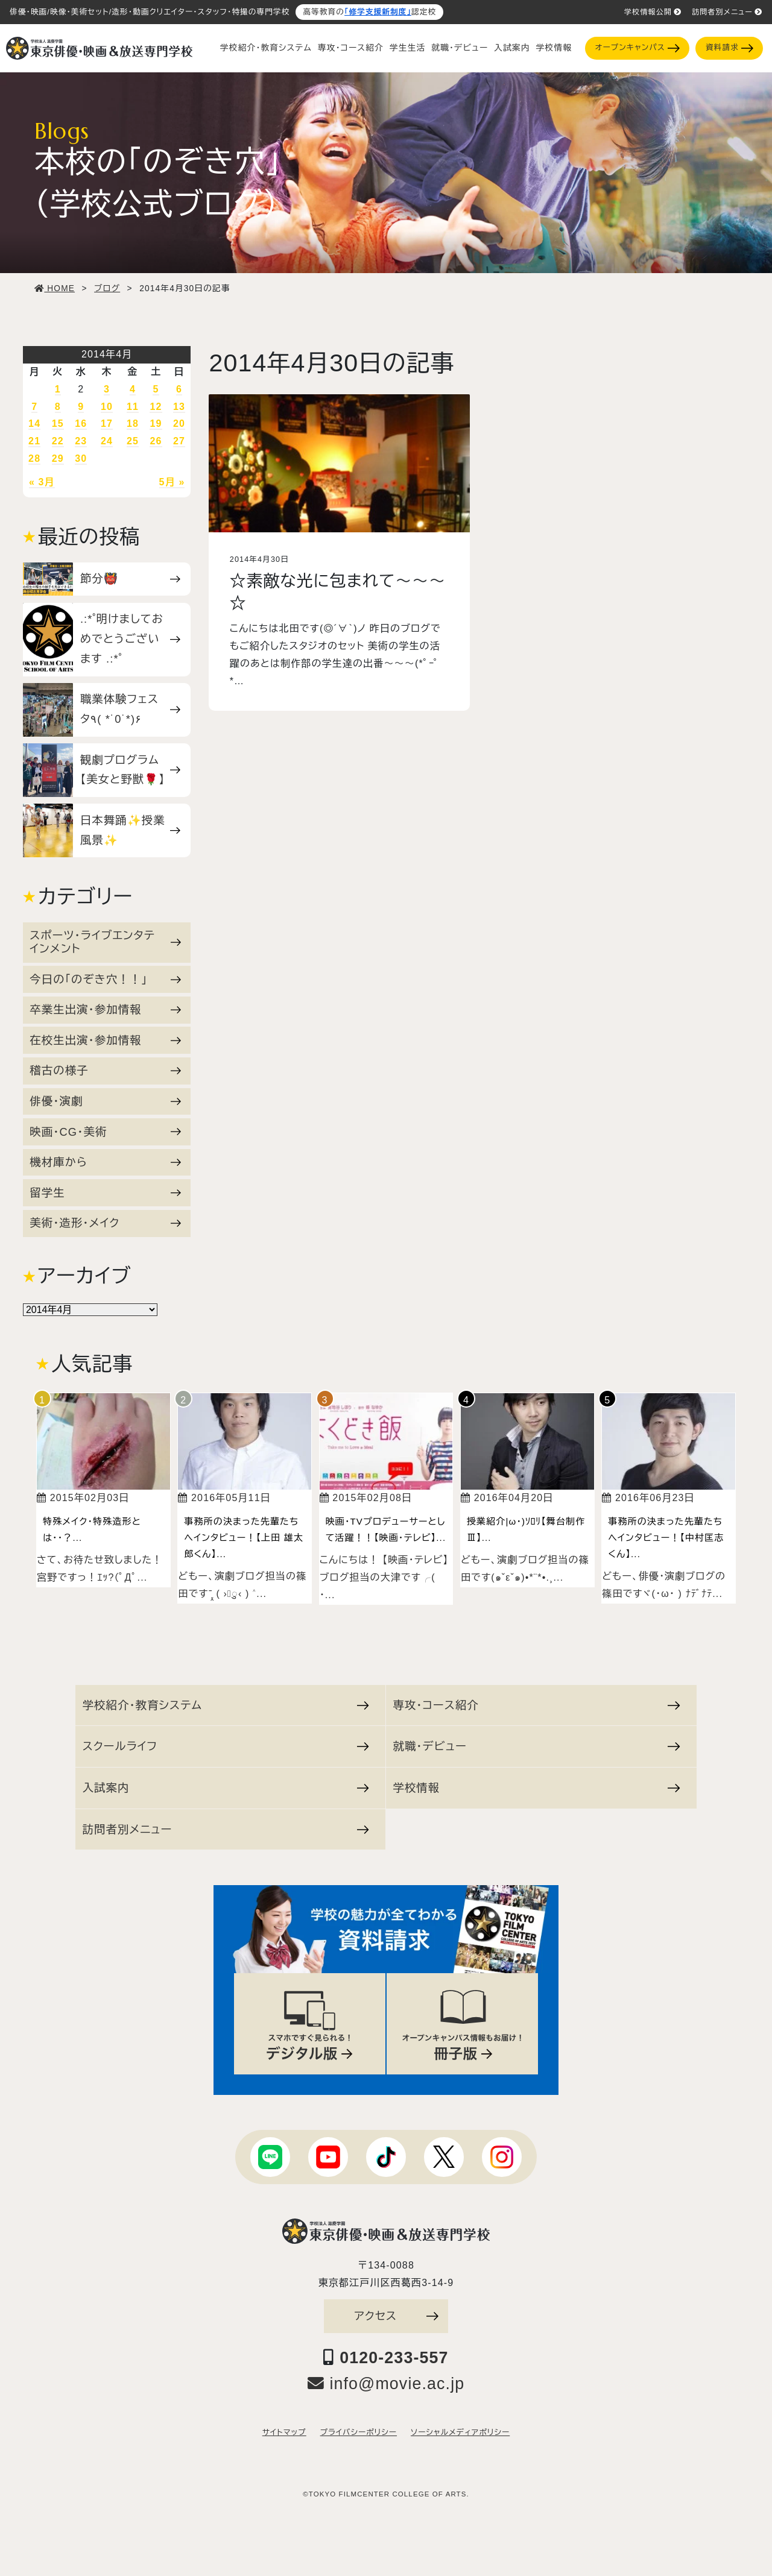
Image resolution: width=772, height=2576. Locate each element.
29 (58, 458)
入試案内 (512, 47)
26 (156, 441)
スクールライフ (226, 1746)
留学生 (105, 1192)
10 (107, 407)
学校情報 (554, 47)
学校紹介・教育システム (266, 47)
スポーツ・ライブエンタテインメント (105, 942)
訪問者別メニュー (727, 12)
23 (81, 441)
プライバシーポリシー (358, 2432)
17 (107, 423)
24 (107, 441)
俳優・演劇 (105, 1101)
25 (133, 441)
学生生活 (407, 47)
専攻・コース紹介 (351, 47)
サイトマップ (284, 2432)
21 (34, 441)
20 (179, 423)
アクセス (396, 2316)
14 (34, 423)
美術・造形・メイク (105, 1223)
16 (81, 423)
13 (179, 407)
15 (58, 423)
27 (179, 441)
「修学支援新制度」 (377, 12)
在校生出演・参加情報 (105, 1040)
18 (133, 423)
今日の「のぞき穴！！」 (105, 979)
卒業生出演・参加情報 (105, 1009)
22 (58, 441)
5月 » (172, 482)
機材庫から (105, 1162)
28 (34, 458)
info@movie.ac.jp (386, 2384)
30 (81, 458)
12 (156, 407)
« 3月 (42, 482)
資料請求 (729, 47)
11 (133, 407)
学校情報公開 (653, 12)
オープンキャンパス (637, 47)
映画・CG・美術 (105, 1132)
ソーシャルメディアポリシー (460, 2432)
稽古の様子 (105, 1070)
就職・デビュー (459, 47)
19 (156, 423)
